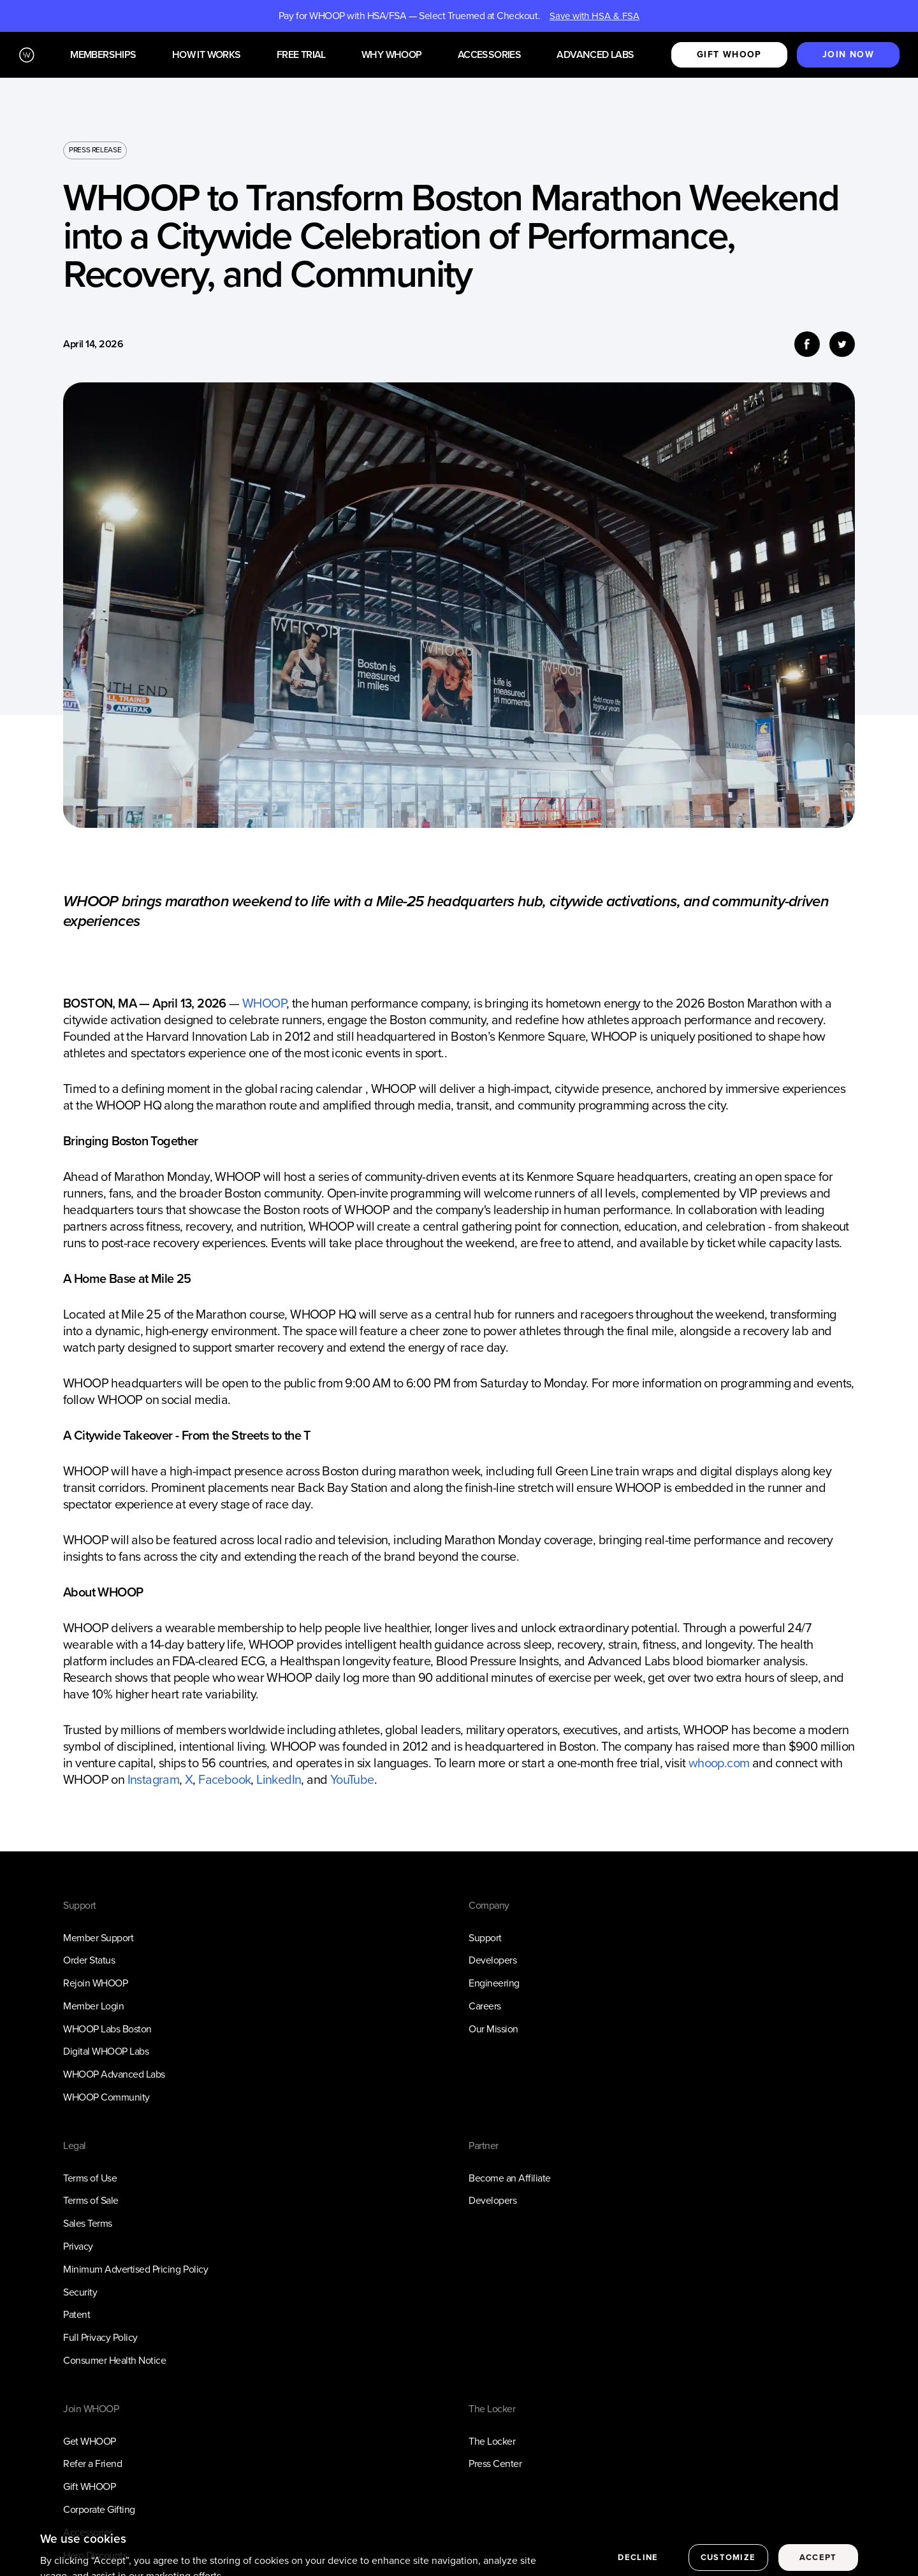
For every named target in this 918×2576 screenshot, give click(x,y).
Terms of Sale (91, 2200)
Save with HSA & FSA (594, 16)
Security (80, 2292)
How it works (206, 55)
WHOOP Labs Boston (107, 2029)
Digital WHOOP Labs (106, 2051)
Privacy (78, 2246)
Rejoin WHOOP (95, 1983)
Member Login (93, 2006)
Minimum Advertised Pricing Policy (135, 2269)
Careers (485, 2006)
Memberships (103, 55)
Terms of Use (90, 2178)
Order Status (89, 1960)
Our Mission (493, 2029)
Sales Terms (87, 2223)
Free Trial (301, 55)
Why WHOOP (391, 55)
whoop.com (717, 1762)
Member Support (98, 1937)
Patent (76, 2314)
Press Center (495, 2463)
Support (485, 1937)
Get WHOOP (89, 2441)
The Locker (492, 2441)
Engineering (494, 1983)
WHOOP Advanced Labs (114, 2074)
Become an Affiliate (510, 2178)
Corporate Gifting (99, 2509)
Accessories (489, 55)
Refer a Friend (92, 2463)
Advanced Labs (595, 55)
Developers (492, 1960)
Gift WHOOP (89, 2486)
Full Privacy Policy (100, 2337)
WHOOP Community (106, 2097)
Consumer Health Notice (114, 2360)
